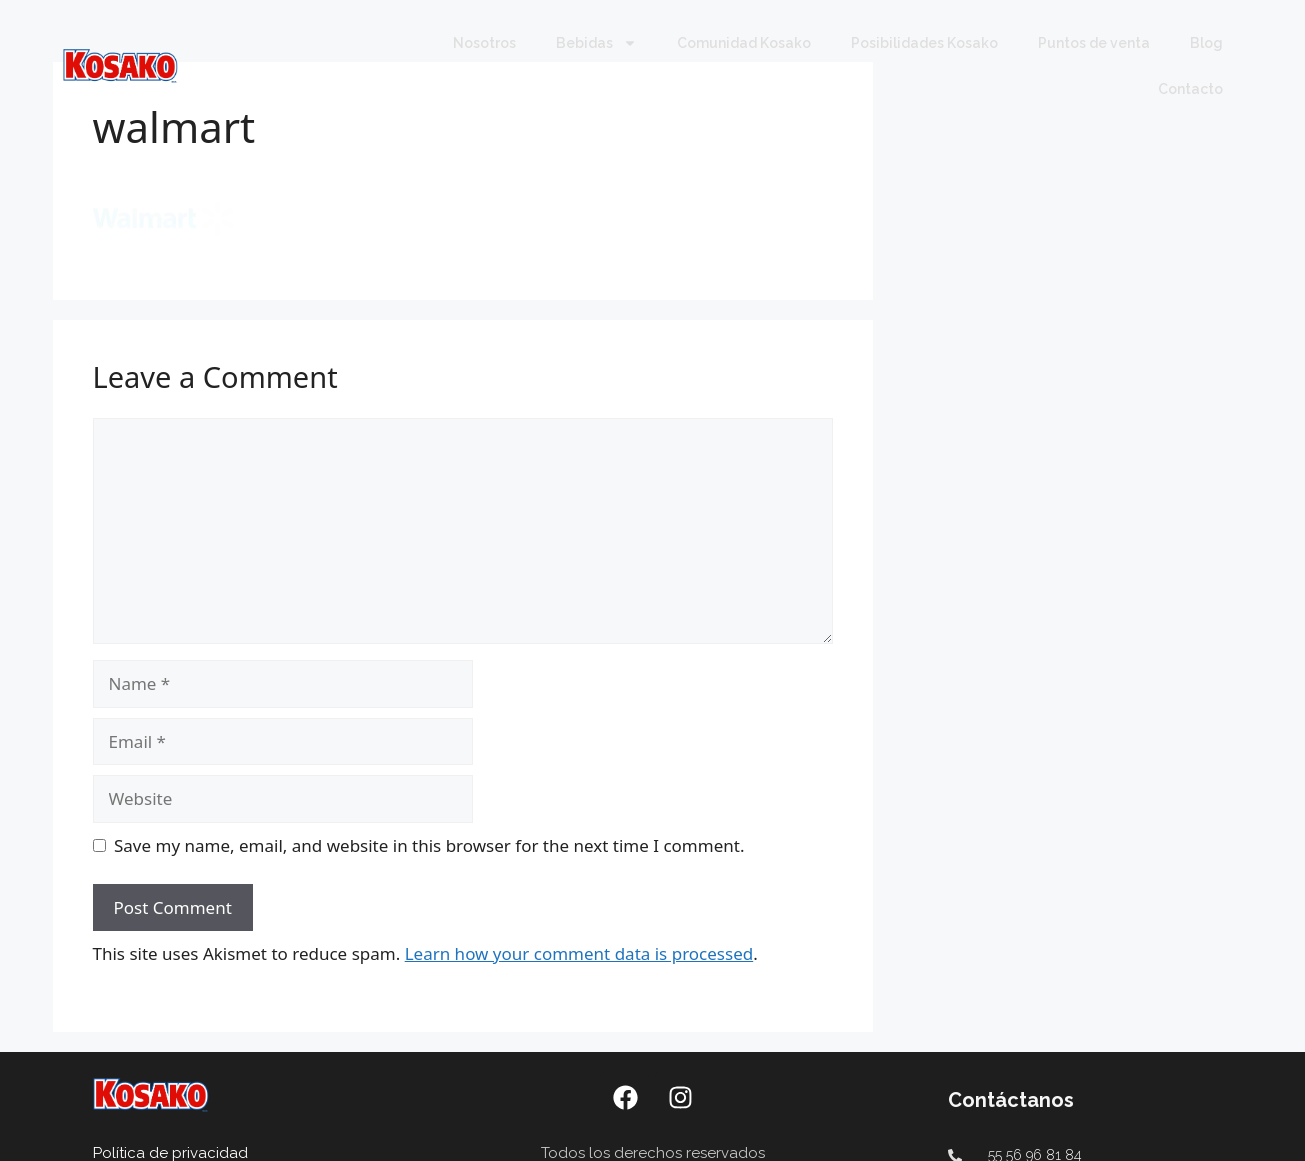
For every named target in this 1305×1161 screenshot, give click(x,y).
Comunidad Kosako (744, 43)
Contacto (1190, 89)
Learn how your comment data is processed (579, 953)
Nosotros (484, 43)
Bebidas (596, 43)
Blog (1206, 43)
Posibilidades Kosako (924, 43)
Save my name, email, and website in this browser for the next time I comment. (429, 845)
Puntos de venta (1094, 43)
